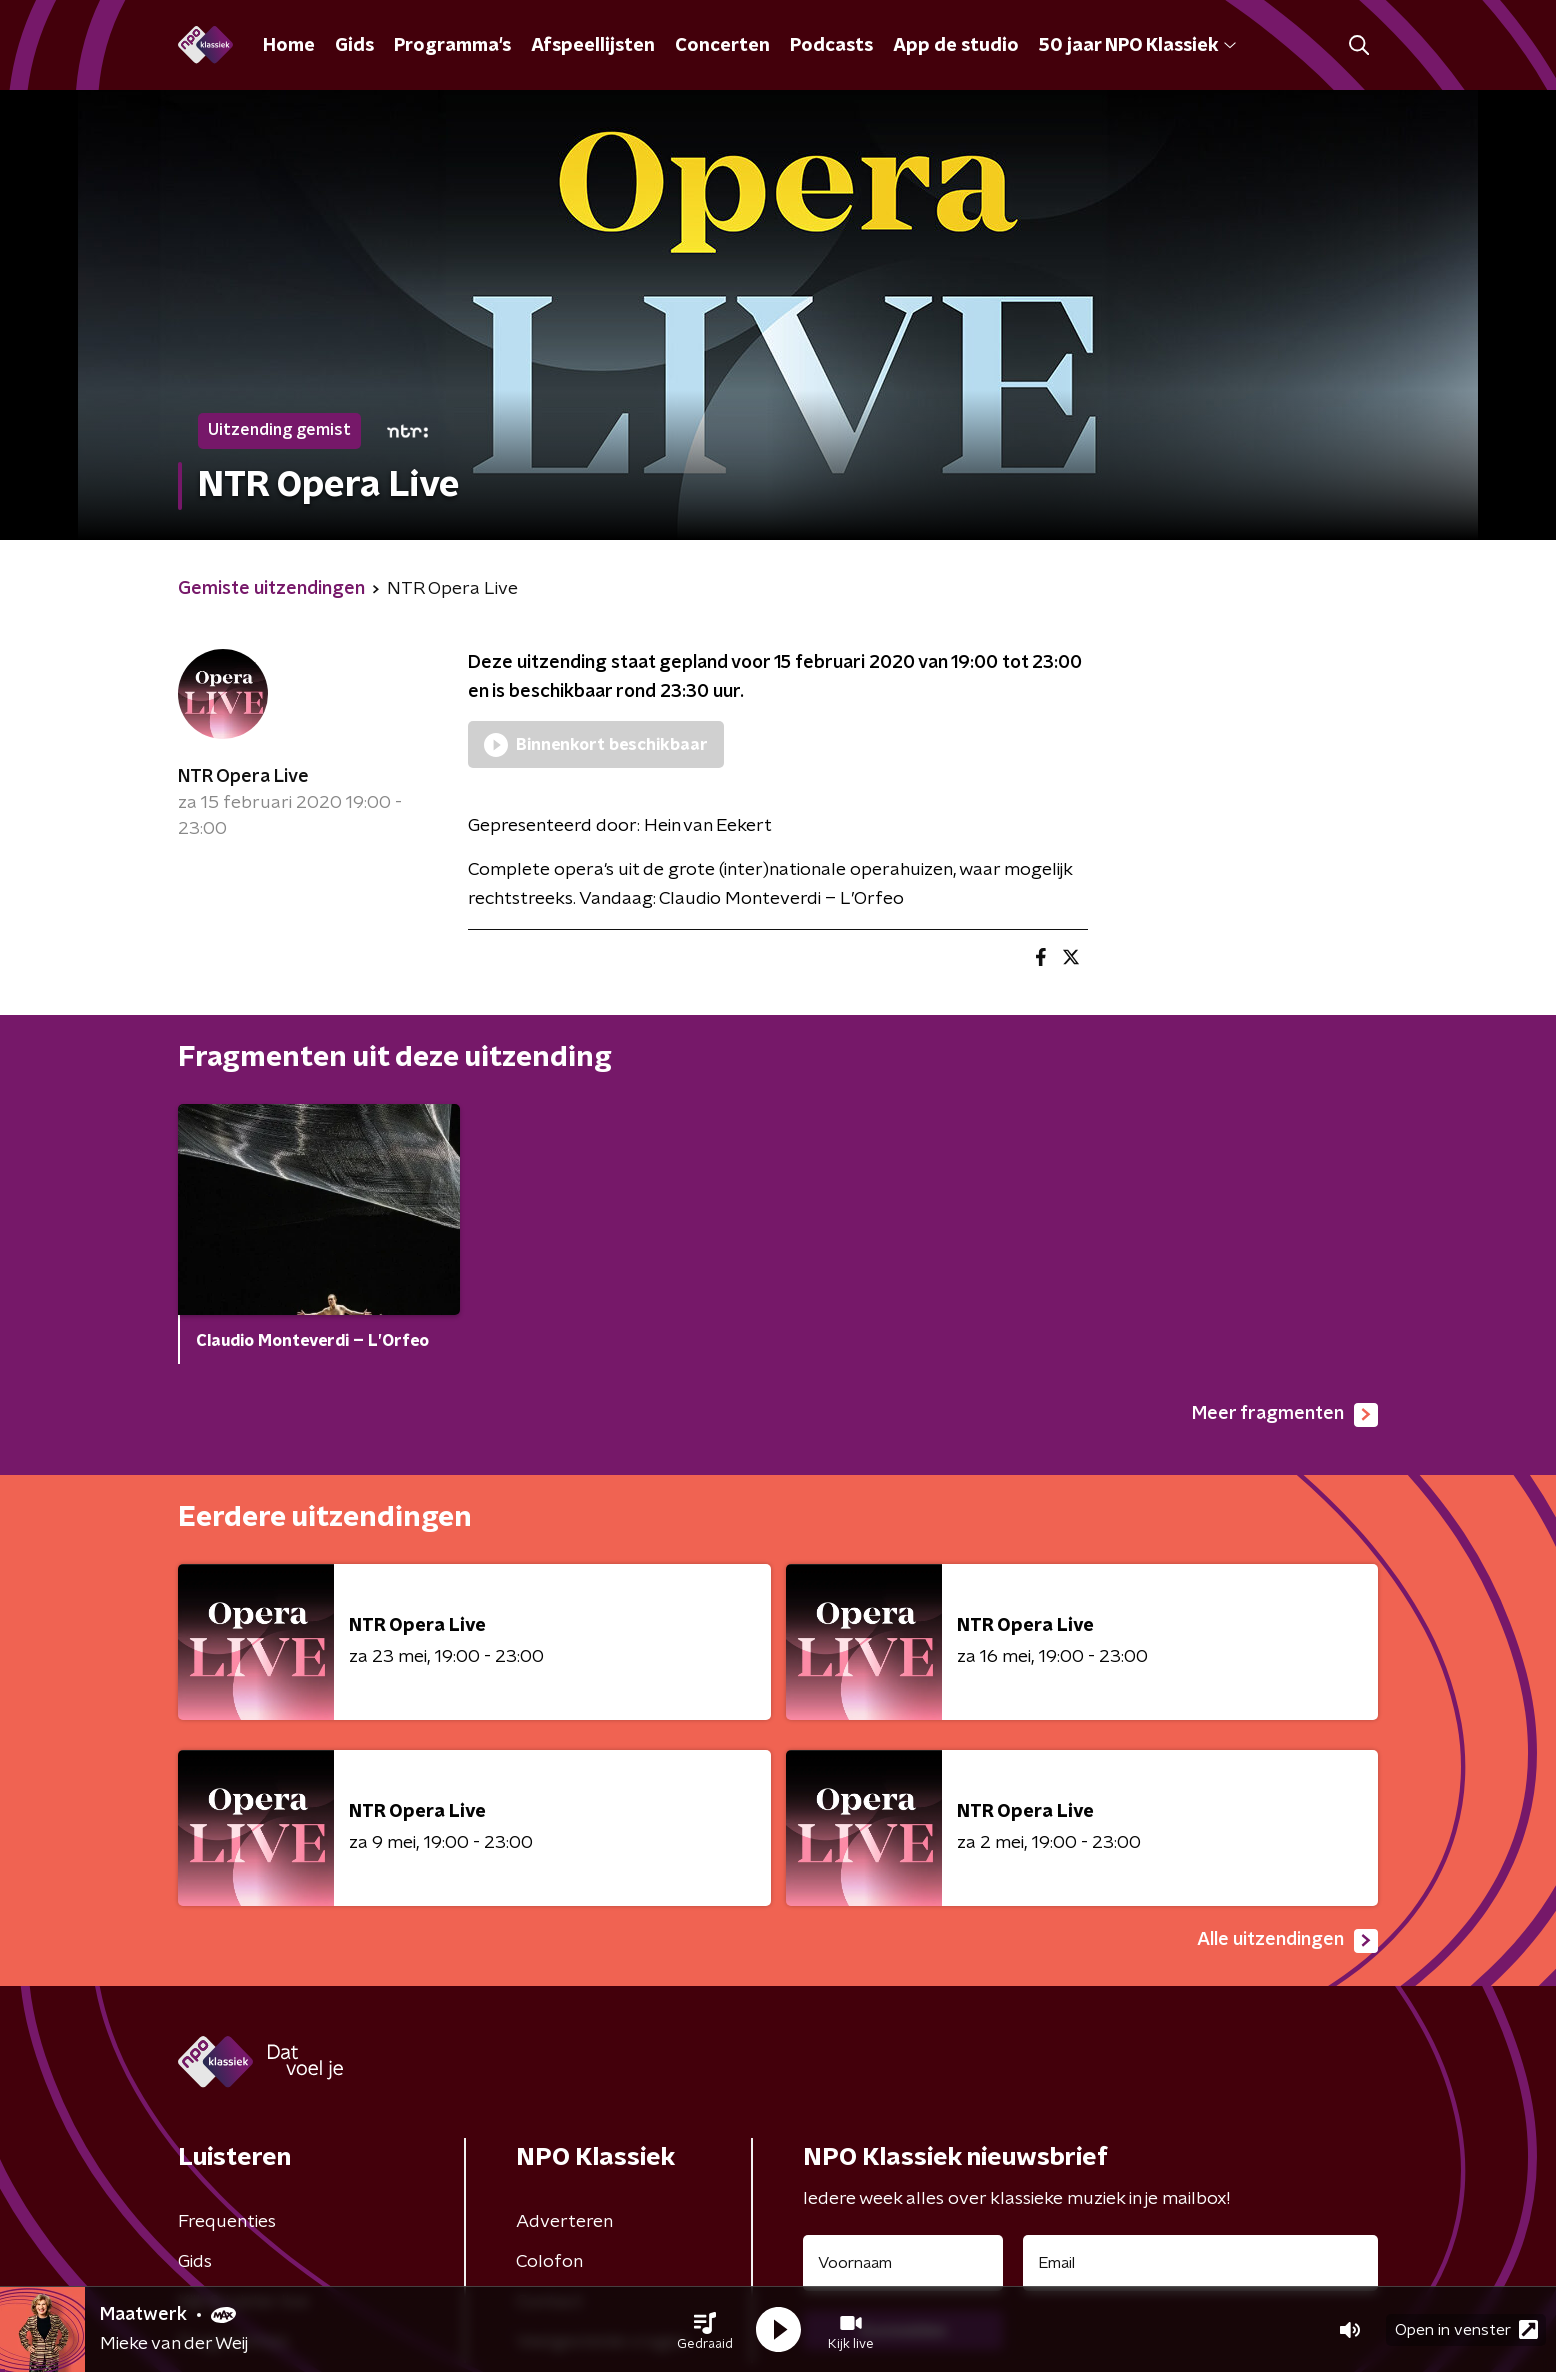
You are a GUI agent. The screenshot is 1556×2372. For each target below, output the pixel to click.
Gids (354, 46)
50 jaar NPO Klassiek (1137, 46)
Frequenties (227, 2222)
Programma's (452, 46)
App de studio (956, 46)
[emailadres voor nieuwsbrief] (1200, 2263)
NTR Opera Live (243, 777)
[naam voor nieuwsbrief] (903, 2263)
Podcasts (831, 46)
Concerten (722, 46)
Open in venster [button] (1466, 2329)
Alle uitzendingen (1287, 1941)
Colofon (549, 2262)
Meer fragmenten (1285, 1415)
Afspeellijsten (593, 46)
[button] (705, 2330)
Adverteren (564, 2222)
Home (289, 46)
